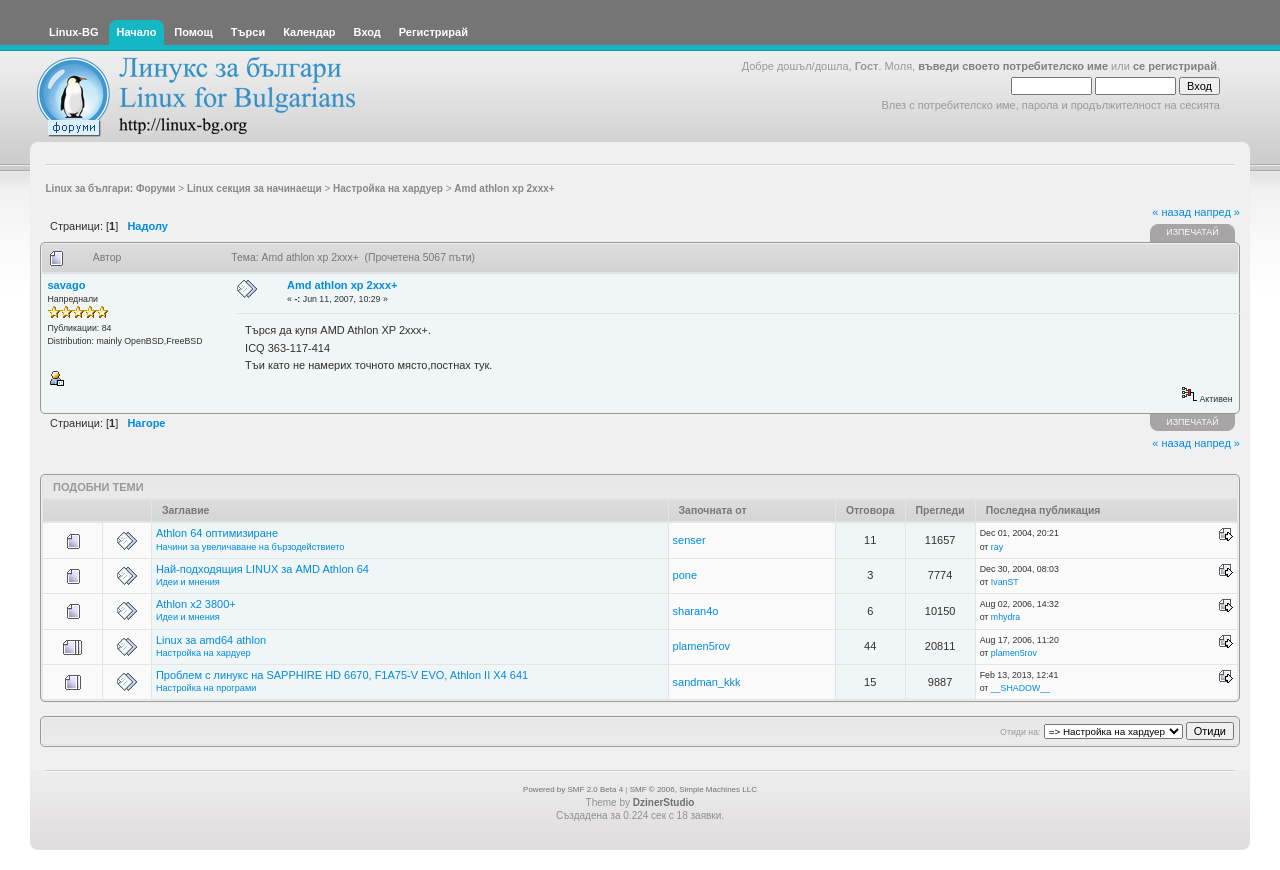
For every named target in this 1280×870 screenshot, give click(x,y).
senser (689, 540)
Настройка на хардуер (203, 653)
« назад (1171, 212)
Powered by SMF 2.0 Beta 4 (573, 789)
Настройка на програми (206, 688)
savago (67, 285)
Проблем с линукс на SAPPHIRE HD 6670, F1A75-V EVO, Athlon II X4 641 (342, 675)
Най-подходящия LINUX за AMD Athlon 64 (262, 569)
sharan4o (696, 611)
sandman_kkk (707, 682)
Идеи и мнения (188, 582)
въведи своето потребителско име (1013, 66)
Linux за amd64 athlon (211, 640)
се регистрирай (1175, 66)
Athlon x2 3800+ (196, 604)
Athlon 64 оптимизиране (217, 533)
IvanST (1005, 582)
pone (685, 575)
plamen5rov (701, 646)
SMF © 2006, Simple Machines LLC (693, 789)
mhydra (1005, 617)
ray (997, 547)
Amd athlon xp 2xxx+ (342, 285)
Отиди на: (1020, 732)
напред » (1217, 212)
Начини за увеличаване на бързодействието (250, 547)
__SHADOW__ (1020, 688)
